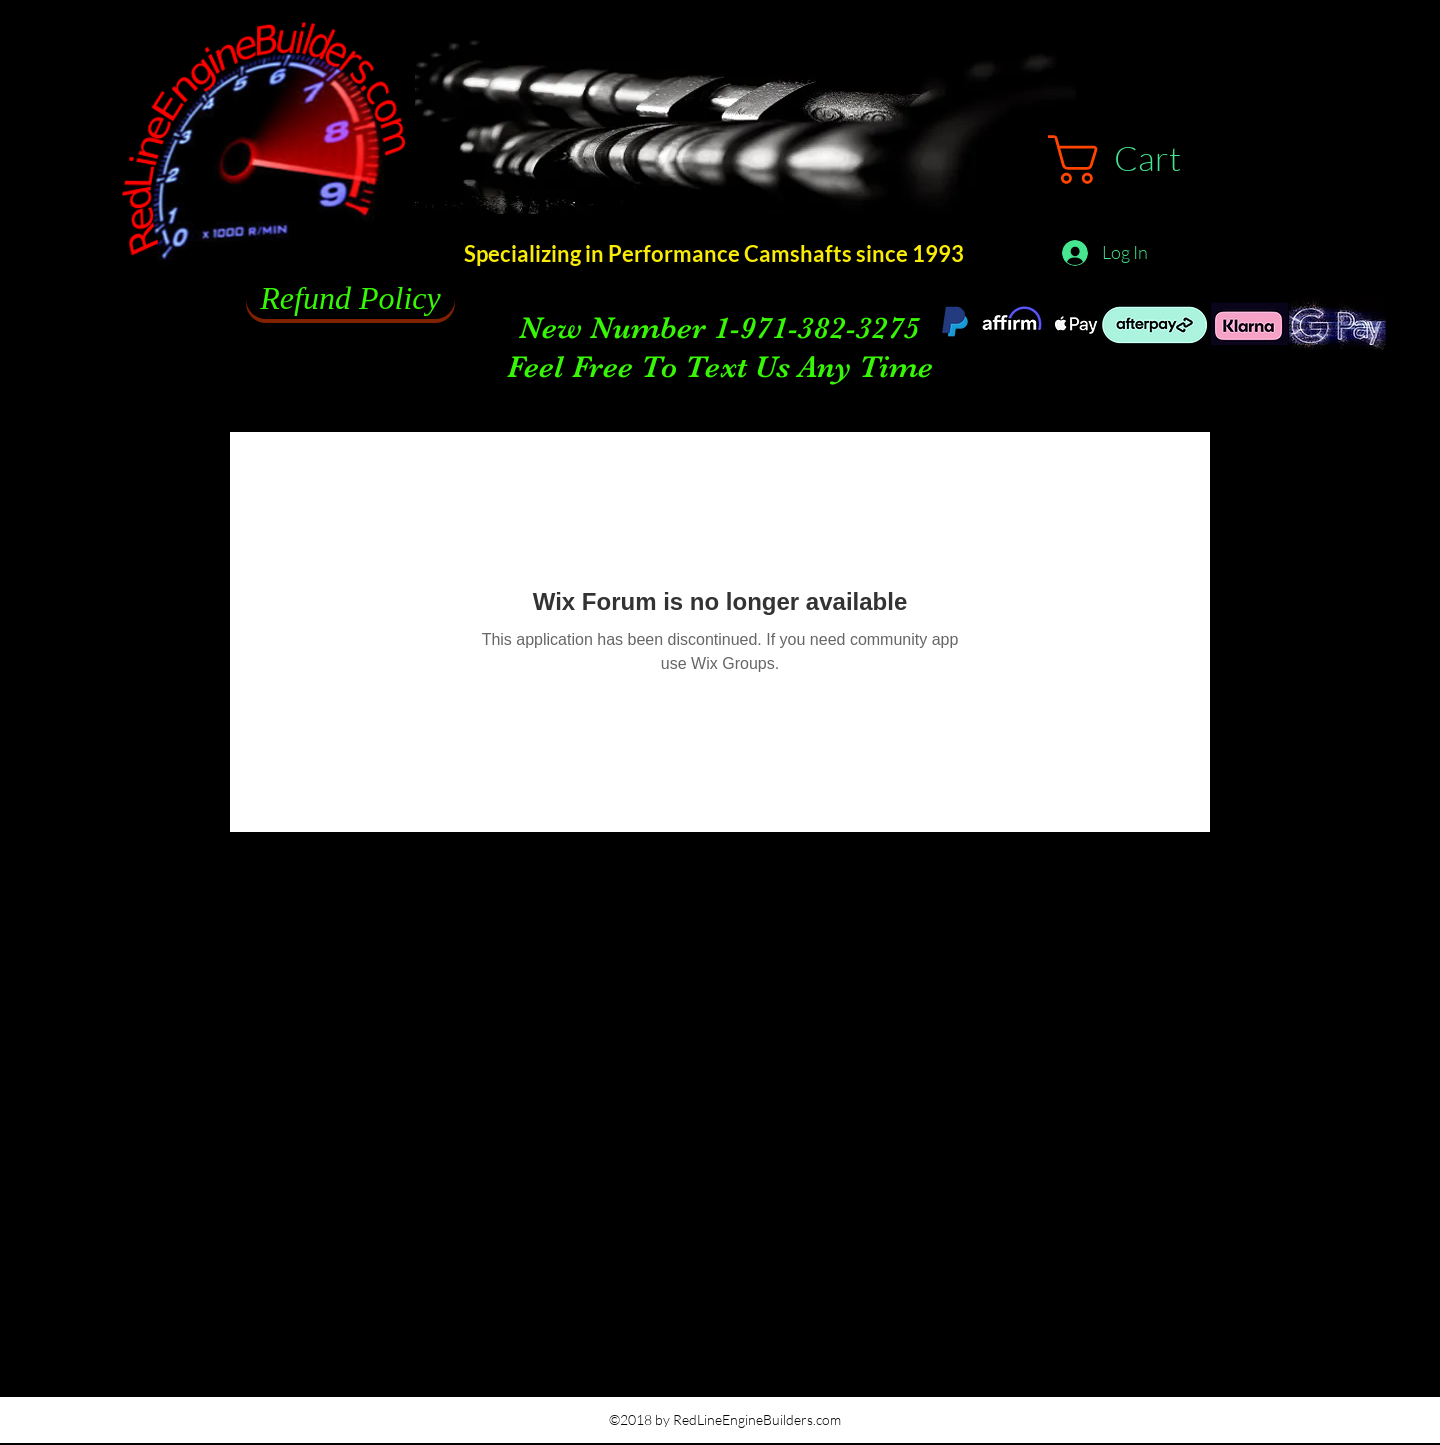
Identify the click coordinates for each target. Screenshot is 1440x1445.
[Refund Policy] (350, 299)
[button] (1143, 159)
